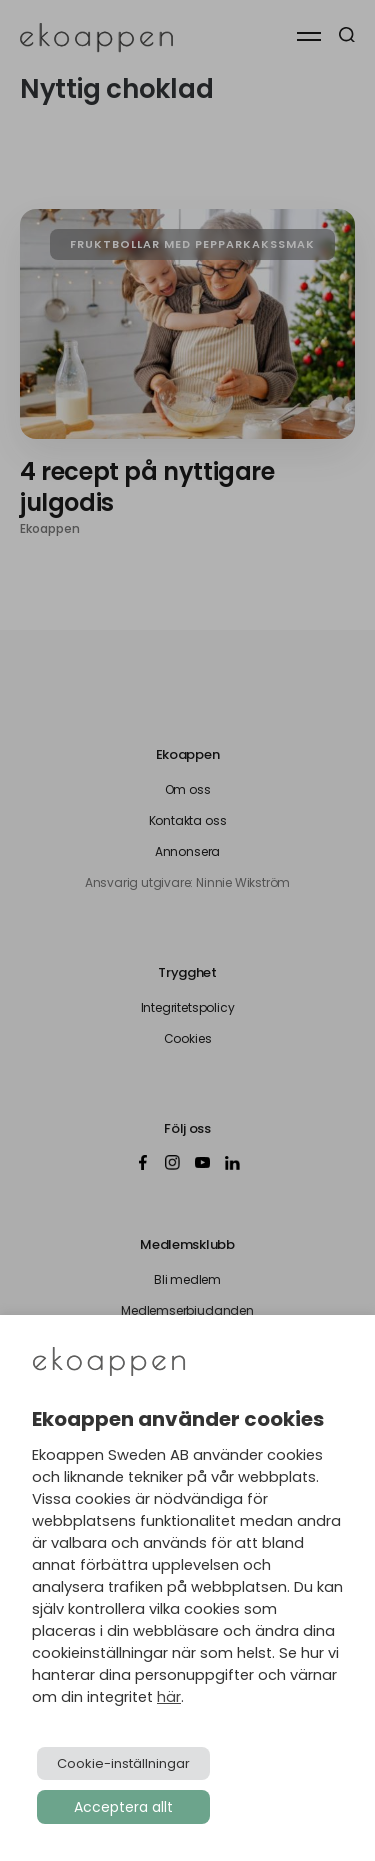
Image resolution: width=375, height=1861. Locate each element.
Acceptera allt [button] (123, 1807)
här (169, 1697)
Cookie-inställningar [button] (123, 1763)
